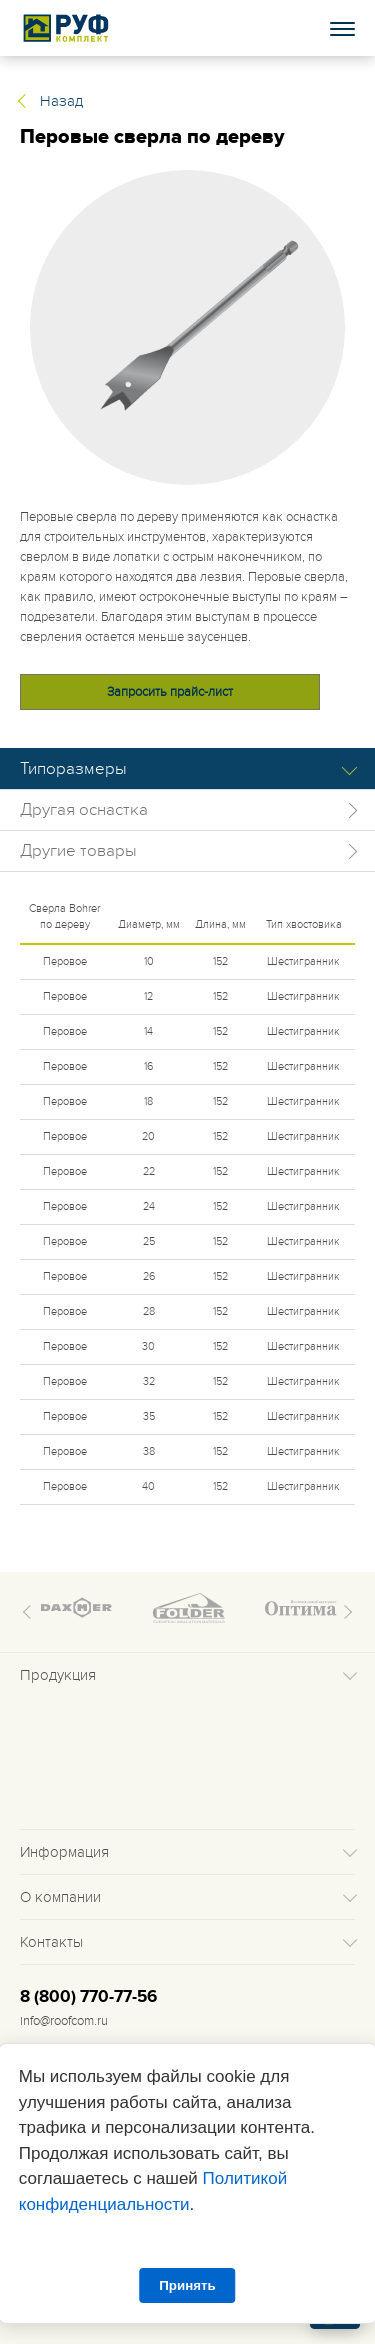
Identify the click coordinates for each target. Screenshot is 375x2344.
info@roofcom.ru (64, 2021)
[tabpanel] (187, 327)
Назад (61, 101)
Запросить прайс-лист (170, 692)
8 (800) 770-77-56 (88, 1997)
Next (345, 1612)
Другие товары (78, 851)
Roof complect (67, 28)
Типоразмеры (73, 769)
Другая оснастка (84, 810)
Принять (187, 2285)
